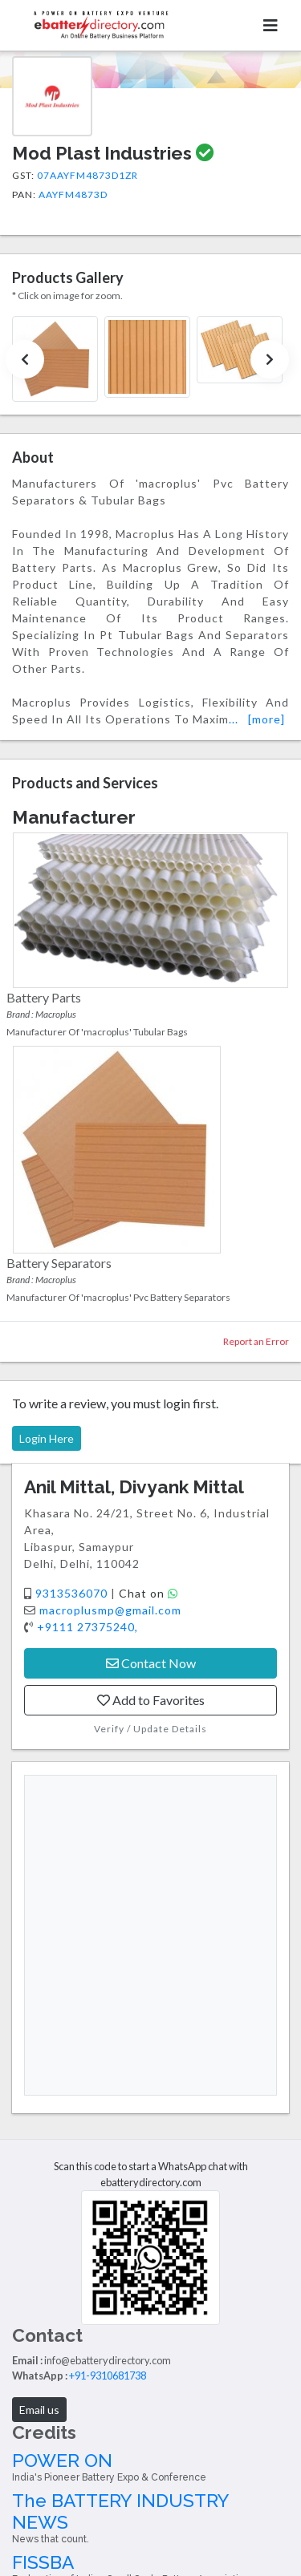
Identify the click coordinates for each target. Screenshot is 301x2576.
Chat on (148, 1593)
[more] (266, 719)
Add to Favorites (151, 1699)
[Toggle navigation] (270, 25)
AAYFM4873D (73, 194)
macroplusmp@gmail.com (110, 1610)
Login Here (46, 1438)
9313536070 (73, 1593)
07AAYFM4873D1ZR (87, 175)
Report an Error (256, 1341)
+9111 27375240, (87, 1627)
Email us (39, 2409)
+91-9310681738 (107, 2375)
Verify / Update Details (150, 1729)
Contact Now (151, 1663)
